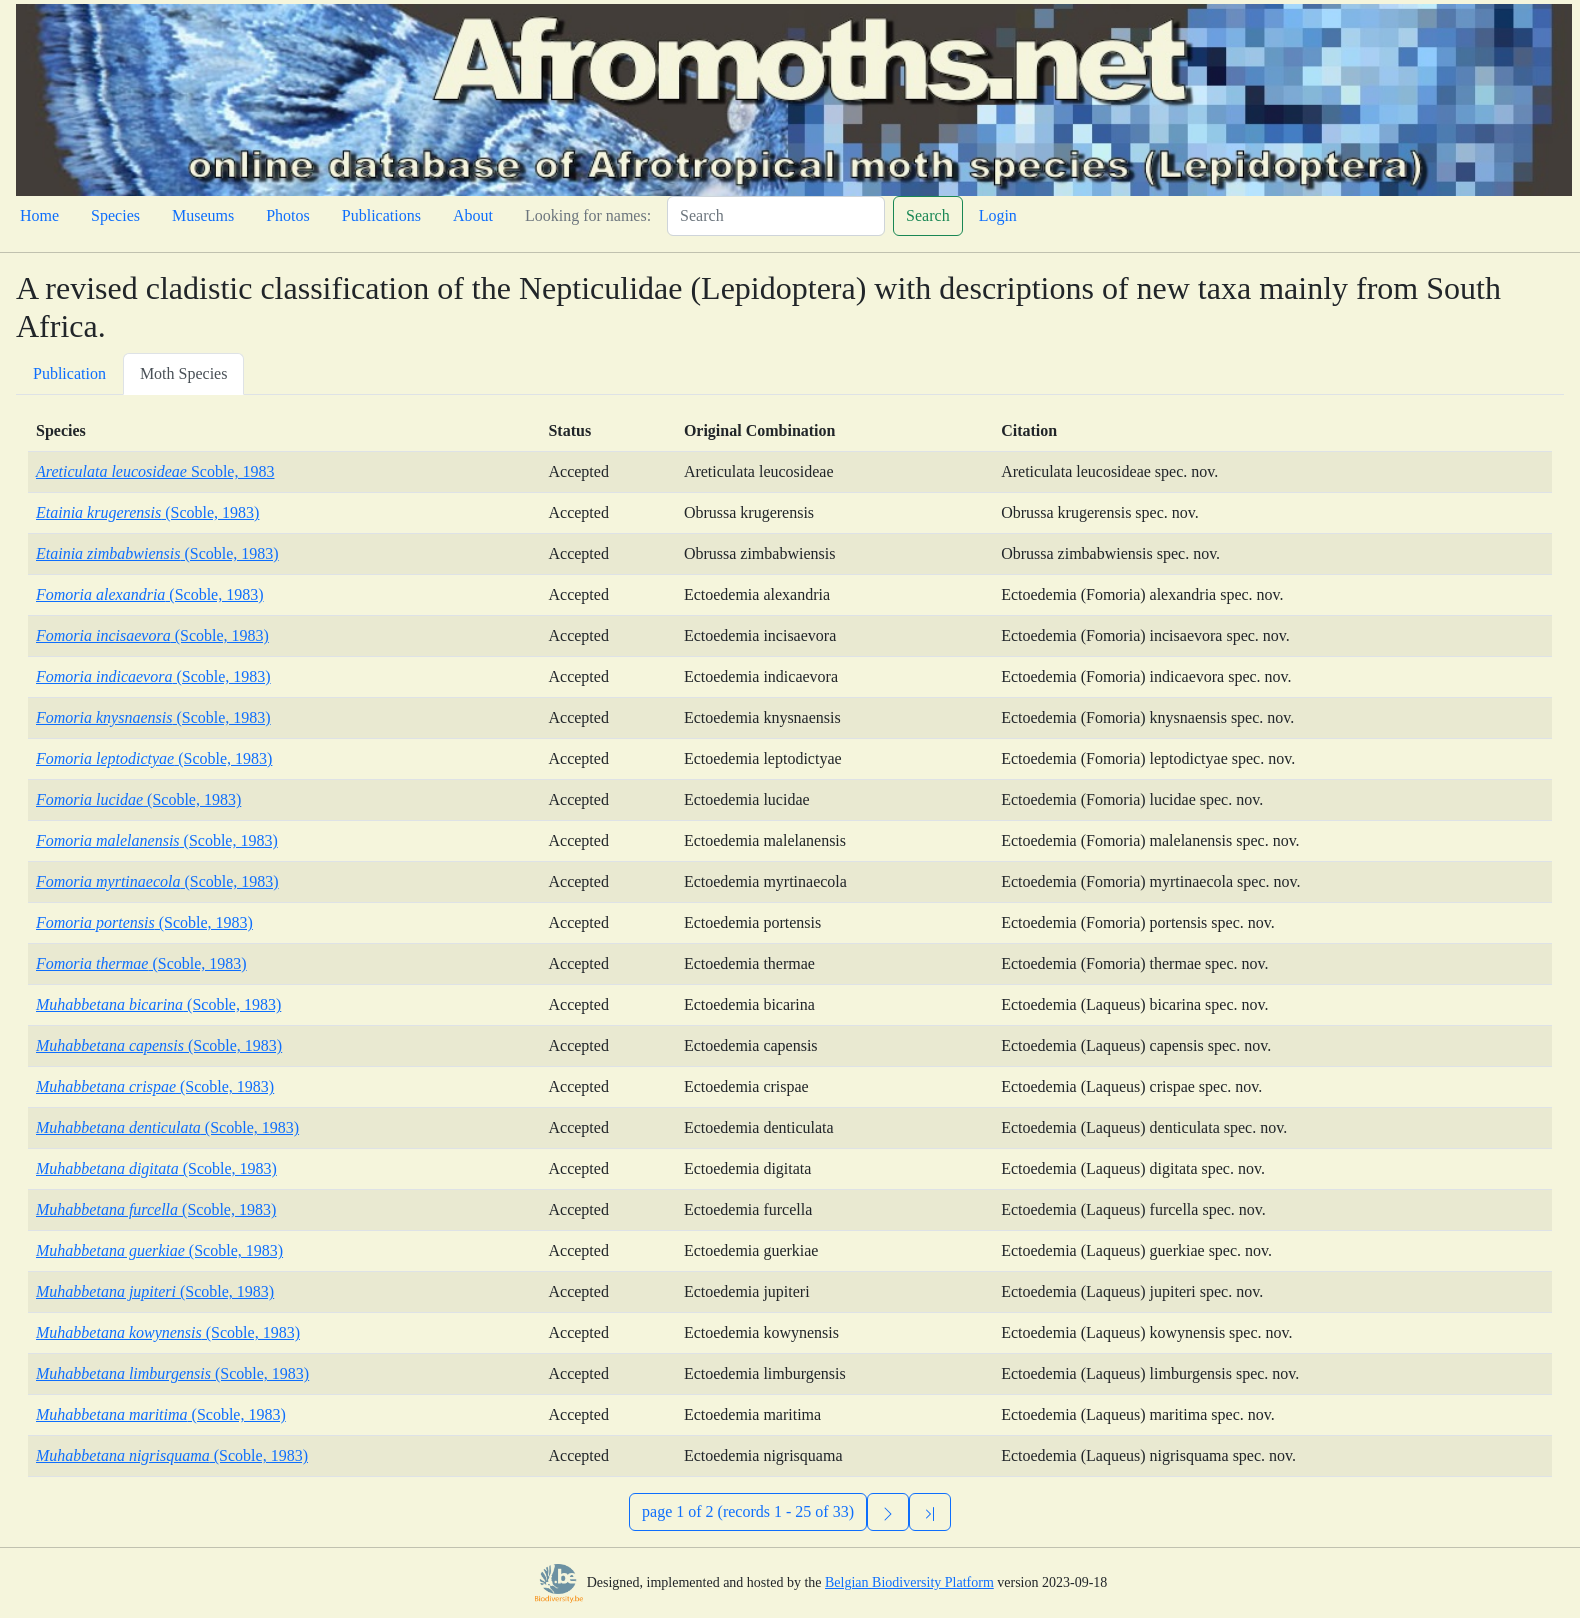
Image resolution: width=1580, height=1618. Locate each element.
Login (998, 215)
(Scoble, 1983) (147, 512)
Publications (381, 215)
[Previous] (930, 1512)
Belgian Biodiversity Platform (909, 1582)
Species (115, 215)
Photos (288, 215)
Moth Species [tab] (184, 373)
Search (928, 215)
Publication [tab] (69, 373)
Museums (203, 215)
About (473, 215)
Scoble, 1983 (155, 471)
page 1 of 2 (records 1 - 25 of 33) (748, 1511)
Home (39, 215)
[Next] (888, 1512)
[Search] (776, 216)
